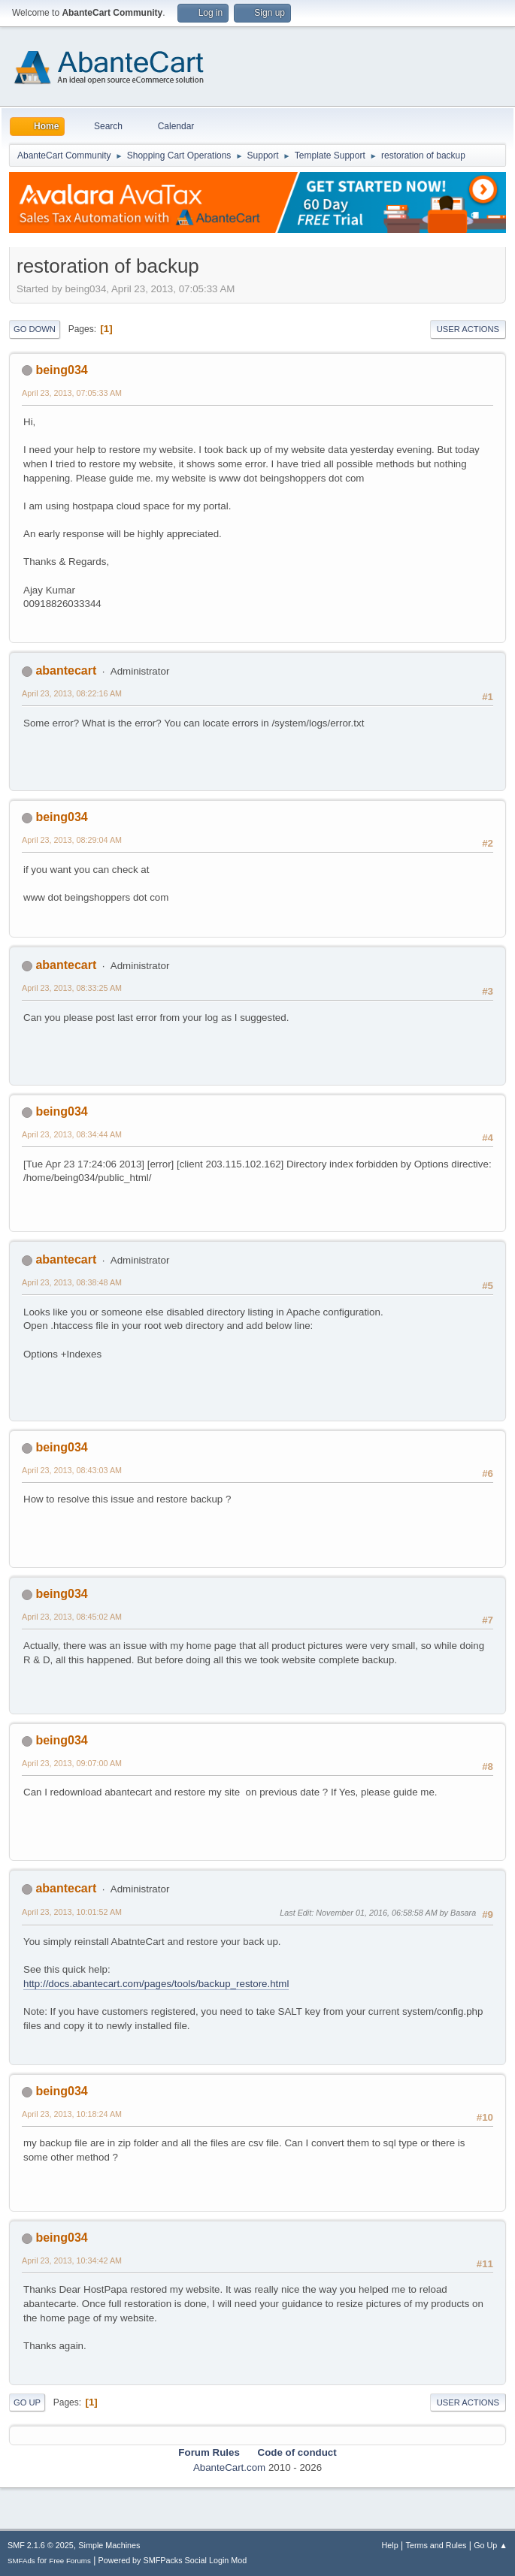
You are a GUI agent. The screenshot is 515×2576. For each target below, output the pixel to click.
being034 (61, 370)
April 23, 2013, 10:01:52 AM (72, 1911)
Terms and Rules (436, 2545)
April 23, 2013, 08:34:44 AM (72, 1134)
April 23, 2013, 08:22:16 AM (72, 693)
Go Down (35, 329)
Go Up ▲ (490, 2545)
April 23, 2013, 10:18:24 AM (72, 2113)
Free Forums (70, 2560)
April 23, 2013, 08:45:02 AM (72, 1616)
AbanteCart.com (229, 2467)
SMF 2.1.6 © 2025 (41, 2545)
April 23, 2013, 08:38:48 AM (72, 1282)
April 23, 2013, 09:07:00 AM (72, 1763)
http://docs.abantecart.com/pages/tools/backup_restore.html (156, 1983)
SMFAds (21, 2560)
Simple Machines (109, 2545)
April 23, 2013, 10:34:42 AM (72, 2260)
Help (390, 2545)
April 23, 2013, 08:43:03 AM (72, 1470)
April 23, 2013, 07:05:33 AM (72, 392)
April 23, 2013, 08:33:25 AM (72, 987)
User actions (468, 329)
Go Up (27, 2402)
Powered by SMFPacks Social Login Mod (172, 2560)
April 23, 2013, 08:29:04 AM (72, 839)
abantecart (65, 670)
